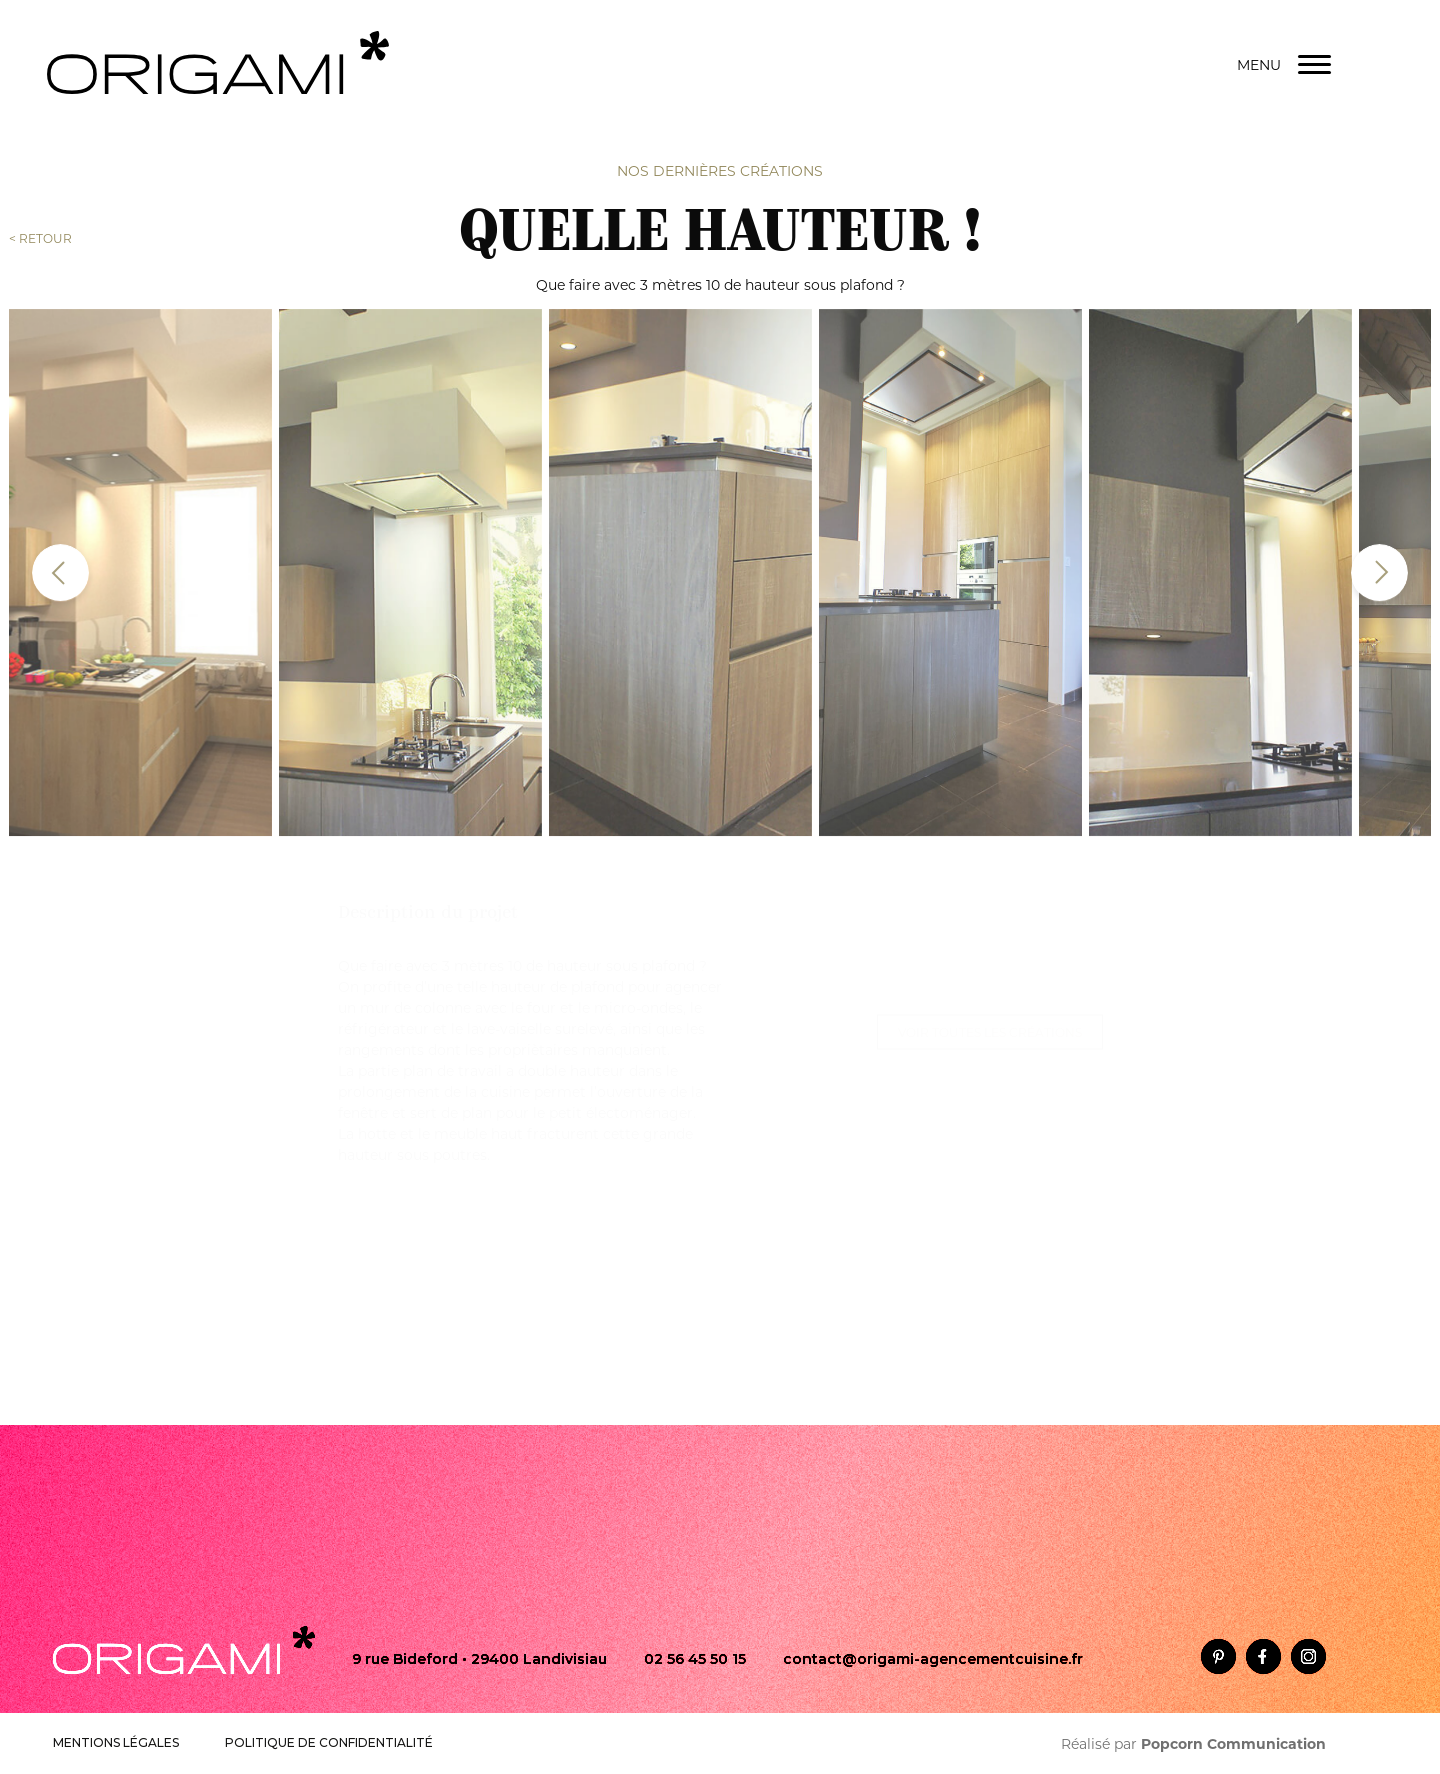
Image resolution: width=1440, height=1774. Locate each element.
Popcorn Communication (1233, 1744)
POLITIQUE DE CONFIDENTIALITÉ (329, 1742)
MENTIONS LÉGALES (116, 1742)
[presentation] (60, 565)
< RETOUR (40, 236)
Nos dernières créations (720, 169)
